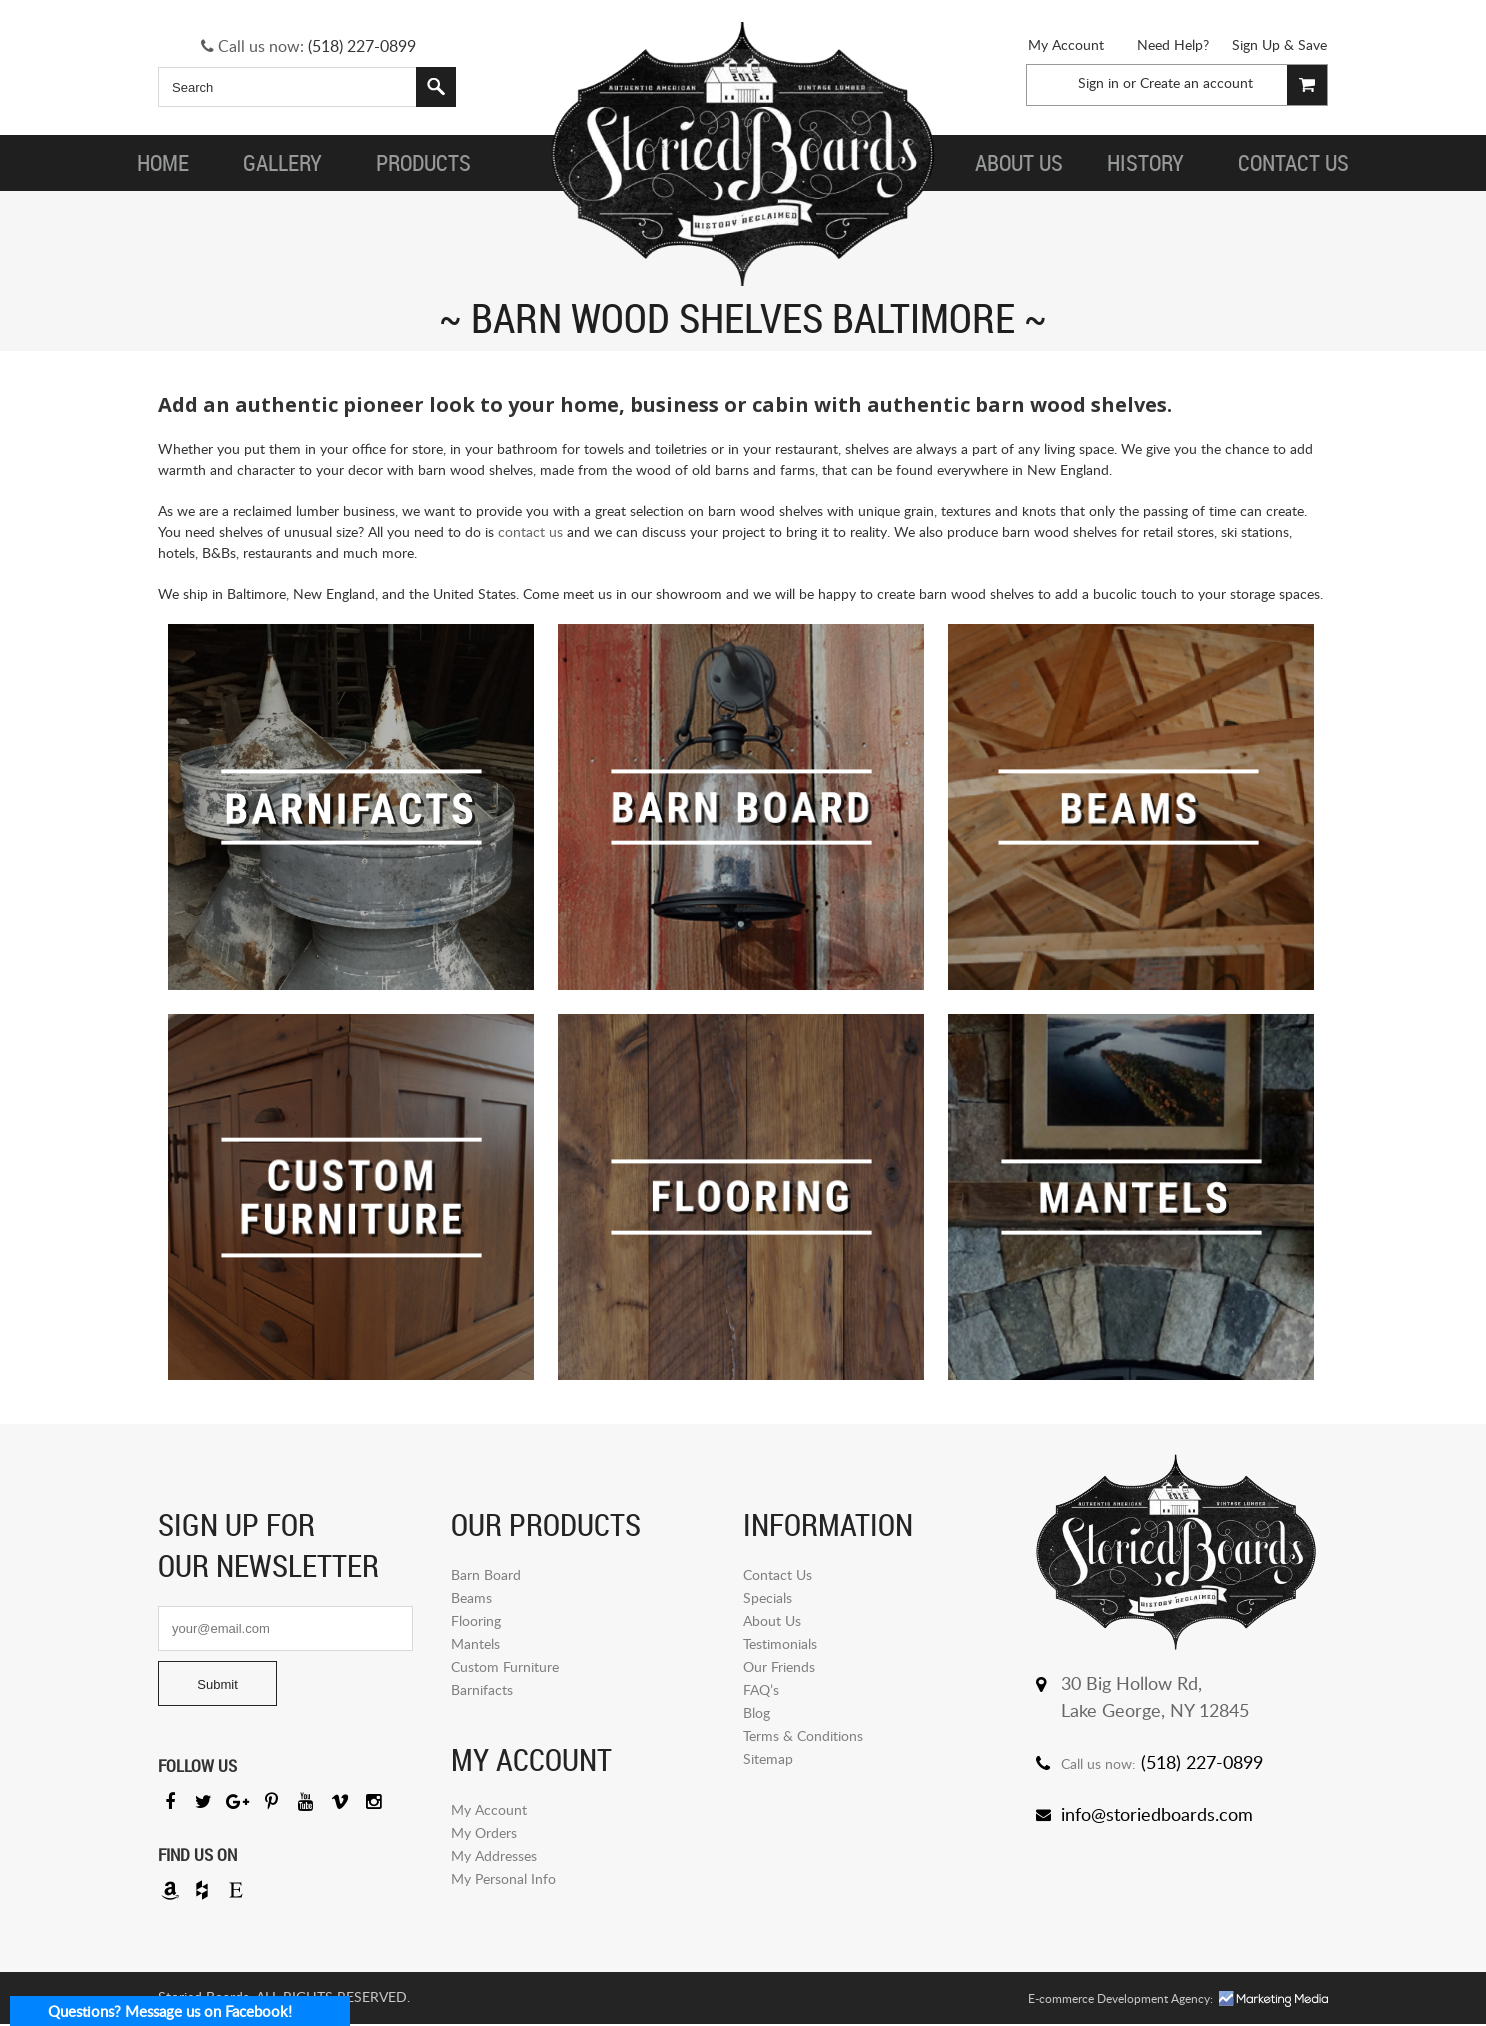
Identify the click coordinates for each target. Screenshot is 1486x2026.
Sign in (1098, 82)
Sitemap (768, 1758)
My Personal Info (503, 1878)
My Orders (484, 1832)
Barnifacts (482, 1689)
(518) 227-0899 (362, 46)
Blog (756, 1712)
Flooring (476, 1620)
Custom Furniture (505, 1666)
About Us (772, 1620)
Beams (471, 1597)
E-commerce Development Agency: (1120, 2000)
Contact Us (777, 1574)
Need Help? (1173, 44)
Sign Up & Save (1279, 44)
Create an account (1196, 82)
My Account (1066, 44)
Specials (767, 1597)
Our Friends (779, 1666)
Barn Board (486, 1574)
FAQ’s (761, 1689)
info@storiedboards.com (1157, 1814)
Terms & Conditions (803, 1735)
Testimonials (780, 1643)
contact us (530, 531)
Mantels (475, 1643)
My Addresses (494, 1855)
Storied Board (743, 155)
